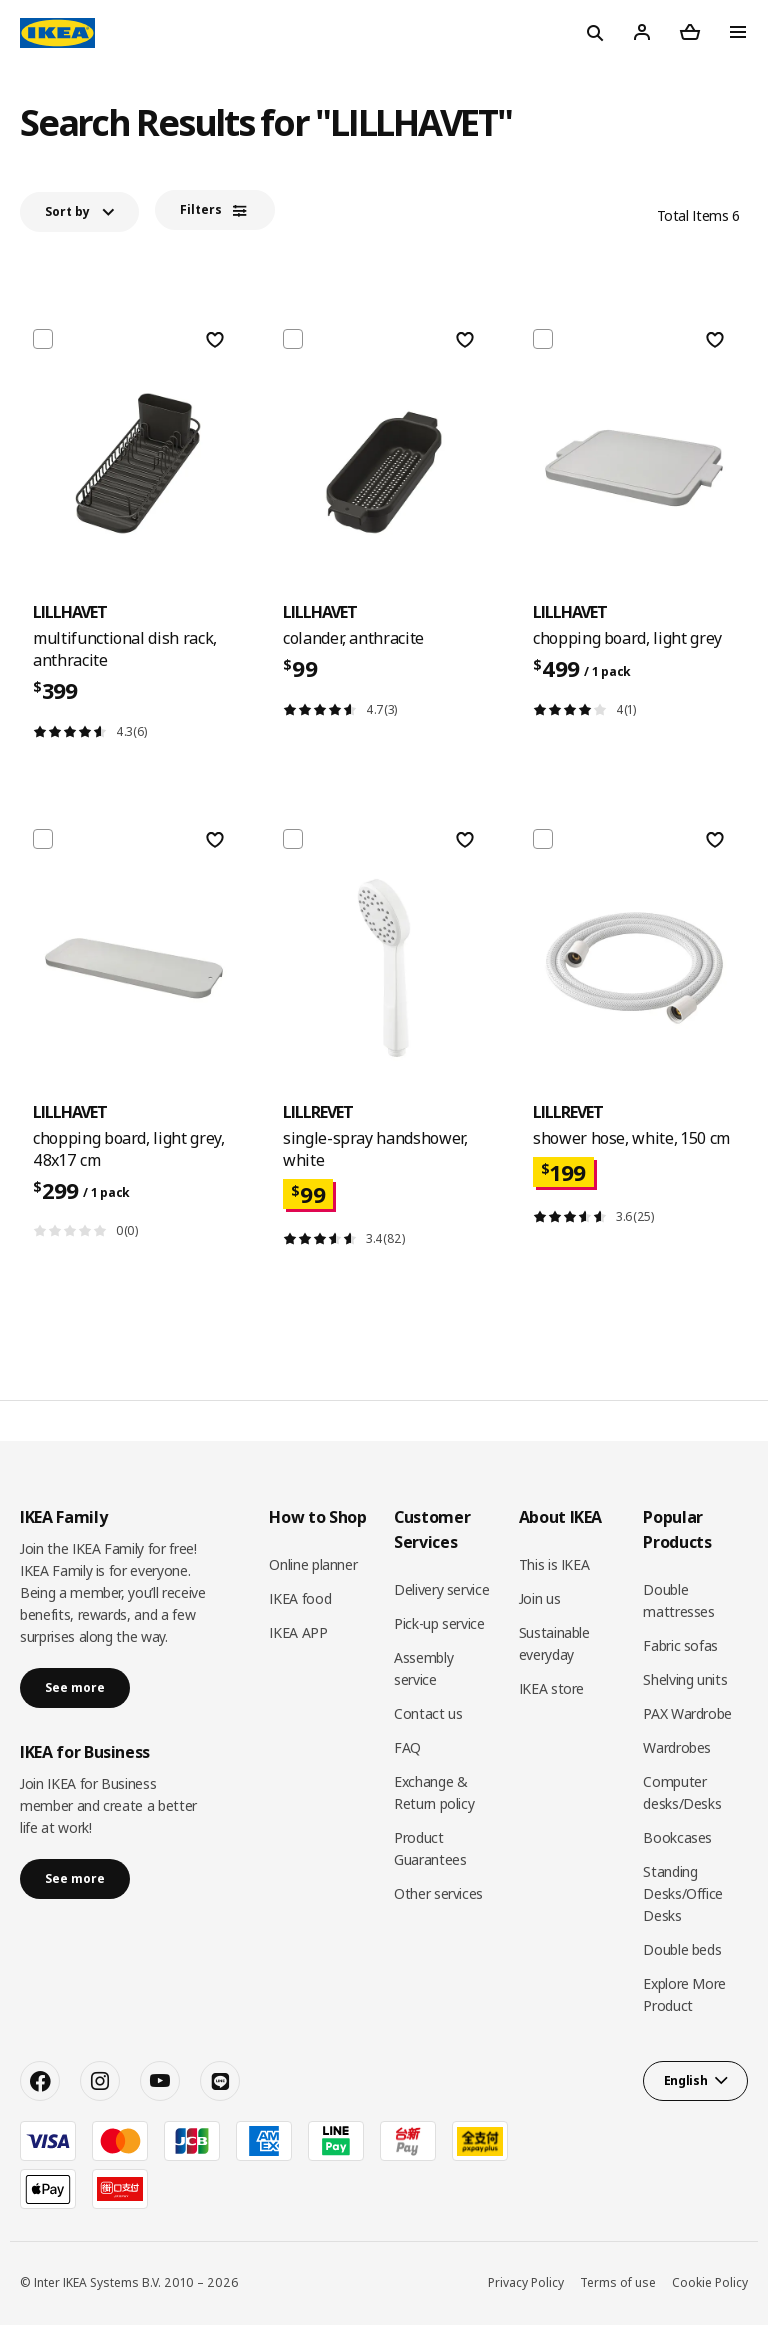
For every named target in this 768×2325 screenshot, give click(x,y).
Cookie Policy (710, 2282)
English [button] (686, 2080)
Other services (438, 1893)
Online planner (313, 1564)
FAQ (407, 1747)
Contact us (428, 1713)
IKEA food (300, 1598)
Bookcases (677, 1837)
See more (75, 1687)
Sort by (67, 211)
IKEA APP (298, 1632)
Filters (201, 209)
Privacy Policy (526, 2282)
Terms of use (618, 2282)
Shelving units (685, 1679)
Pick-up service (439, 1623)
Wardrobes (677, 1747)
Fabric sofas (680, 1645)
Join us (540, 1598)
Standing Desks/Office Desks (683, 1893)
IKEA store (552, 1688)
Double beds (682, 1949)
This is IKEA (554, 1564)
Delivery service (441, 1589)
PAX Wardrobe (687, 1713)
